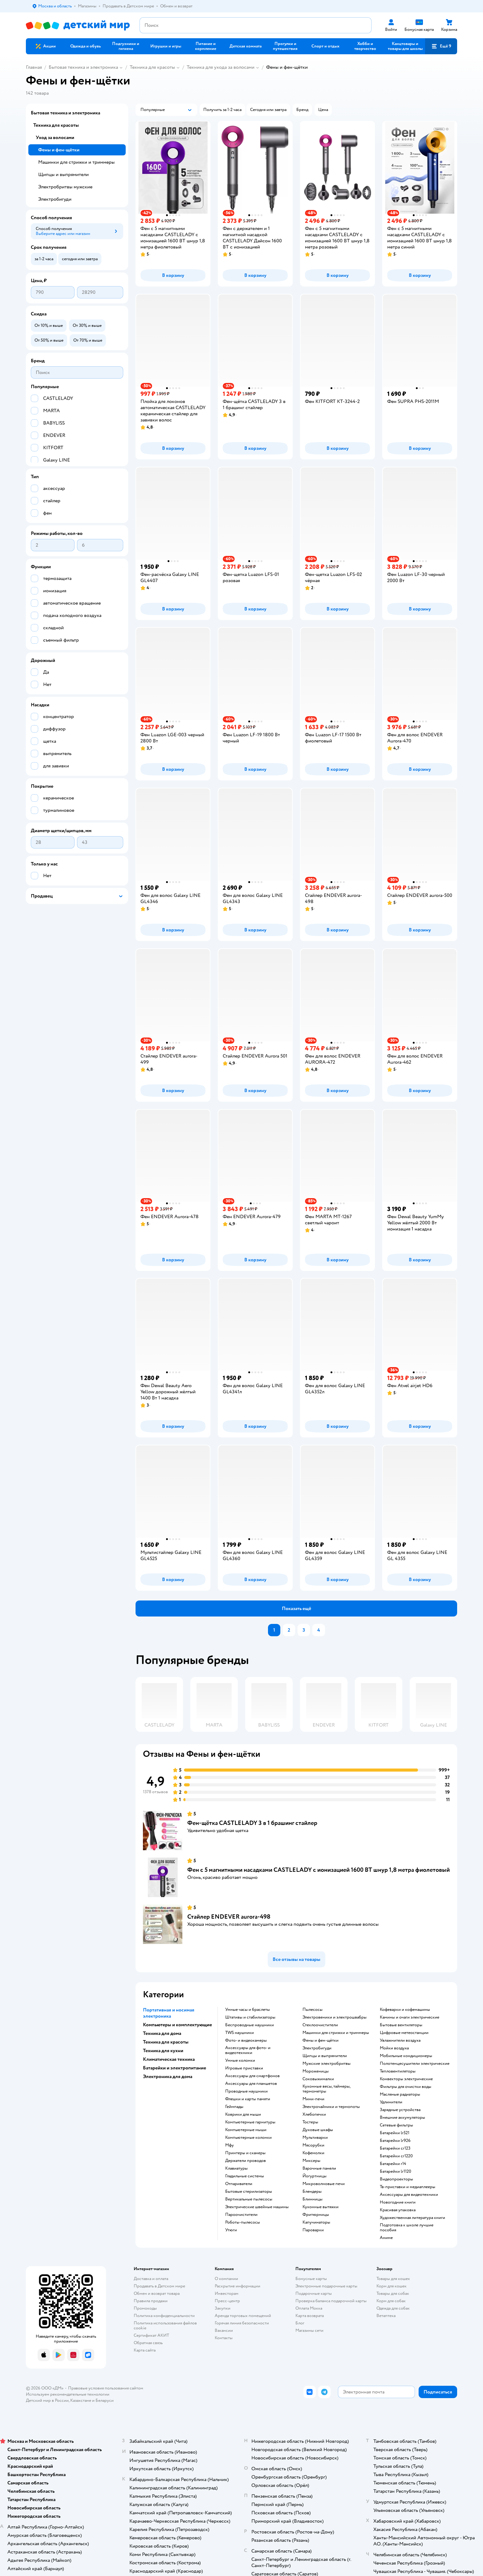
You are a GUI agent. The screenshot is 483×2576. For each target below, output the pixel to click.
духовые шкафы (317, 2129)
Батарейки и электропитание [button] (174, 2068)
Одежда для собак (393, 2308)
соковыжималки (318, 2079)
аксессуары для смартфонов (252, 2075)
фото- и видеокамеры (246, 2040)
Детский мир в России (47, 2400)
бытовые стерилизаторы (248, 2191)
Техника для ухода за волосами (220, 67)
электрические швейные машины (257, 2206)
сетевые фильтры (396, 2125)
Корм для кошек (391, 2286)
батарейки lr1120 (395, 2171)
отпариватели (238, 2183)
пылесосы (312, 2009)
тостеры (310, 2122)
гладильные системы (244, 2176)
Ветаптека (386, 2315)
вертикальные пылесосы (248, 2199)
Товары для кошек (393, 2278)
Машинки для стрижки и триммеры (76, 162)
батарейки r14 (393, 2163)
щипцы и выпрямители (324, 2055)
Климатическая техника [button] (169, 2059)
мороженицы (315, 2071)
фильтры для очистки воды (405, 2086)
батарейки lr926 (395, 2140)
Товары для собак (392, 2293)
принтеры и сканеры (245, 2153)
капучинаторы (316, 2222)
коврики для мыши (243, 2114)
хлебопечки (314, 2114)
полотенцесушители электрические (414, 2063)
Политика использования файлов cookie (165, 2325)
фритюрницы (315, 2214)
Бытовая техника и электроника (83, 67)
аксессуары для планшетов (251, 2083)
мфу (229, 2145)
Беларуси (104, 2400)
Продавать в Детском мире (159, 2286)
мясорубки (313, 2145)
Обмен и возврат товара (157, 2293)
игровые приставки (244, 2068)
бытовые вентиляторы (401, 2025)
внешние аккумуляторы (402, 2117)
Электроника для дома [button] (167, 2076)
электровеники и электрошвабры (334, 2017)
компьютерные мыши (245, 2129)
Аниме (386, 2237)
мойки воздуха (394, 2048)
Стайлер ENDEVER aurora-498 (228, 1917)
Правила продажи (151, 2300)
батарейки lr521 (394, 2132)
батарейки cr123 (395, 2148)
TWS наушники (239, 2032)
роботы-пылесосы (242, 2222)
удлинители (391, 2102)
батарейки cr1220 (396, 2156)
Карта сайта (145, 2350)
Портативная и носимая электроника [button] (168, 2013)
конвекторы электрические (406, 2079)
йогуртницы (314, 2176)
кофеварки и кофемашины (405, 2009)
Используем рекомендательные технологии (67, 2394)
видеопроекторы (396, 2179)
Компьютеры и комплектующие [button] (177, 2025)
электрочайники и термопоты (331, 2106)
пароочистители (241, 2214)
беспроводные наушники (249, 2025)
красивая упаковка (398, 2210)
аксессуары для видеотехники (409, 2194)
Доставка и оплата (151, 2278)
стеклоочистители (320, 2025)
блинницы (312, 2199)
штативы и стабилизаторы (250, 2017)
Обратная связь (148, 2342)
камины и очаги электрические (409, 2017)
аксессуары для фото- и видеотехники (247, 2050)
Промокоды (145, 2308)
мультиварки (315, 2137)
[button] (441, 46)
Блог (299, 2323)
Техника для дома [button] (162, 2033)
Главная (34, 67)
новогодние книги (398, 2202)
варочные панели (319, 2168)
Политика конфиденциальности (164, 2315)
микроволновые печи (323, 2183)
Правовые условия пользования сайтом (105, 2388)
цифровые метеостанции (404, 2032)
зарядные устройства (400, 2109)
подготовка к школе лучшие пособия (406, 2228)
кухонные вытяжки (320, 2206)
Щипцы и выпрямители (63, 174)
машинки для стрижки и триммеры (335, 2032)
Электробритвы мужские (65, 187)
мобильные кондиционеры (406, 2055)
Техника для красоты (152, 67)
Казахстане (80, 2400)
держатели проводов (245, 2160)
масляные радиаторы (400, 2094)
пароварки (313, 2230)
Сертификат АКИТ (151, 2335)
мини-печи (313, 2099)
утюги (231, 2230)
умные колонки (240, 2060)
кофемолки (313, 2153)
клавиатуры (236, 2168)
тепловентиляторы (398, 2071)
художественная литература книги (412, 2217)
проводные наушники (246, 2091)
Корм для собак (391, 2300)
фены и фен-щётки (320, 2040)
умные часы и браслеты (247, 2009)
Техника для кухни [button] (163, 2051)
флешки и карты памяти (247, 2099)
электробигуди (316, 2048)
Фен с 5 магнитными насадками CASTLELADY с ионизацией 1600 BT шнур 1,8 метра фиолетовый (318, 1870)
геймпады (234, 2106)
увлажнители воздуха (400, 2040)
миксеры (311, 2160)
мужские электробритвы (326, 2063)
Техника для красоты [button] (166, 2042)
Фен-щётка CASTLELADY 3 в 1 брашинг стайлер (252, 1823)
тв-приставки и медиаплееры (407, 2186)
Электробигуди (54, 199)
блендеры (312, 2191)
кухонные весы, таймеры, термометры (326, 2089)
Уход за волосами (55, 137)
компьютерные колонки (248, 2137)
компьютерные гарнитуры (250, 2122)
